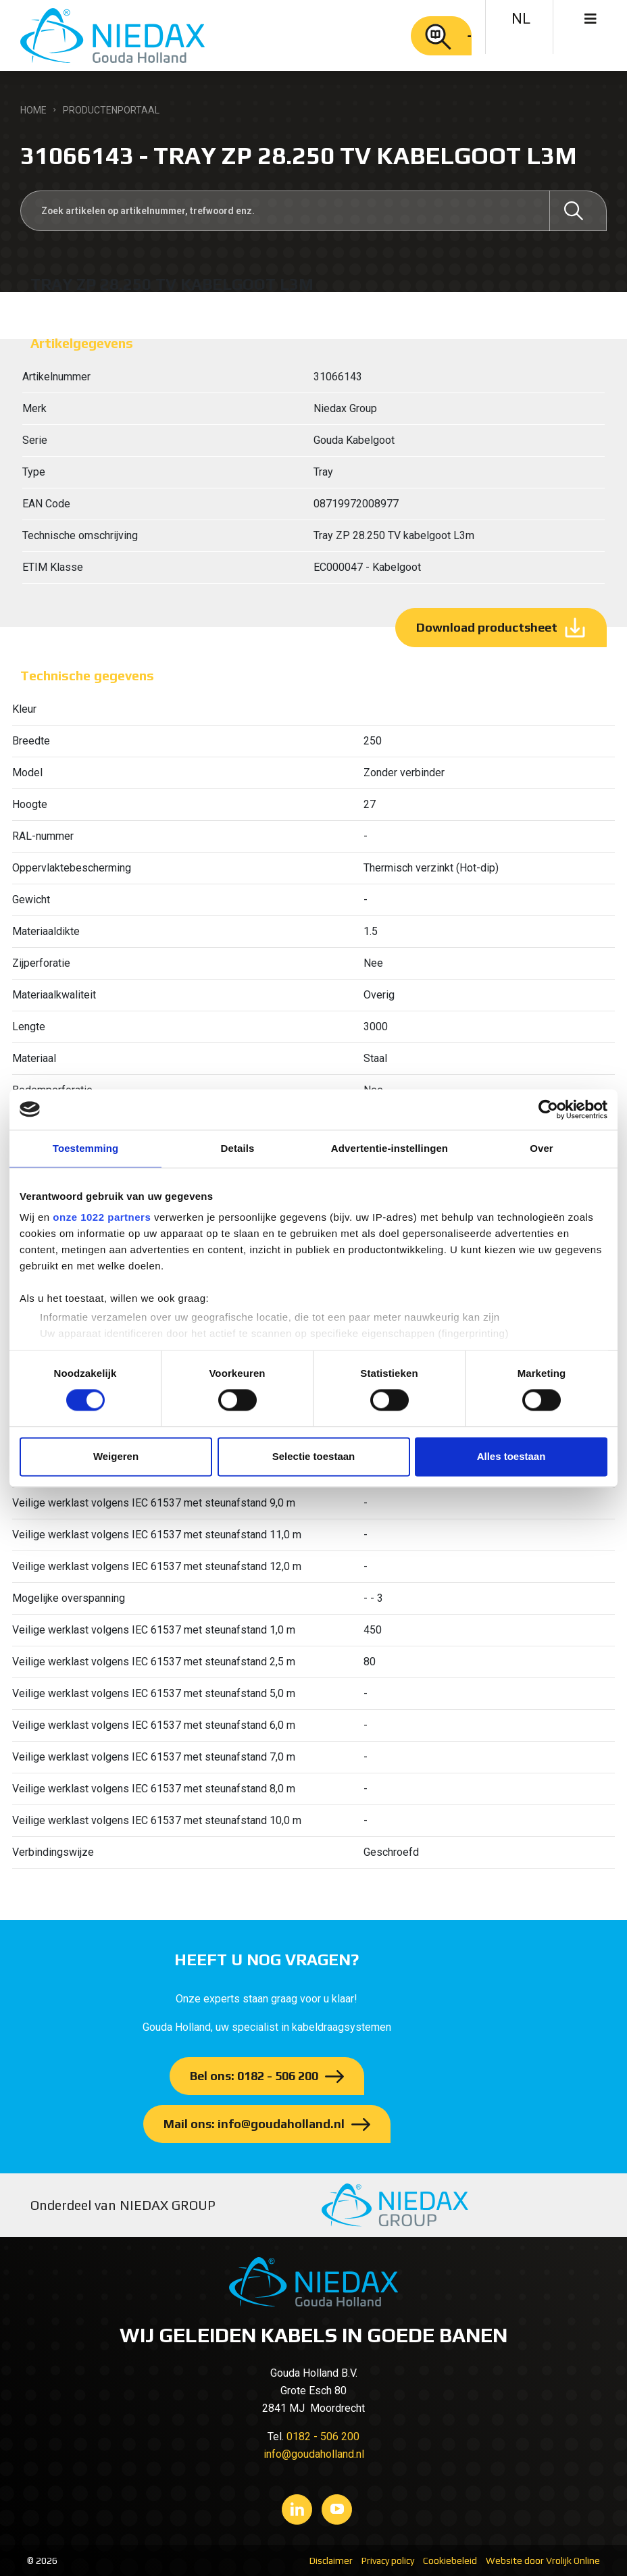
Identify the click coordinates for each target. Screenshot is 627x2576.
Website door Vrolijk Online (543, 2560)
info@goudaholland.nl (314, 2454)
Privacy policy (387, 2560)
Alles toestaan (511, 1456)
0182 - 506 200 (322, 2436)
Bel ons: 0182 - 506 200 (254, 2076)
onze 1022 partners (102, 1217)
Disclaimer (331, 2560)
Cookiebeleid (450, 2560)
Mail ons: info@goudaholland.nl (254, 2124)
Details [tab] (238, 1148)
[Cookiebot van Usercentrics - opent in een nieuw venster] (548, 1109)
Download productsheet (486, 627)
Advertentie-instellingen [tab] (389, 1148)
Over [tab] (541, 1148)
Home (33, 110)
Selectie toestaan (313, 1456)
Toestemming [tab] (86, 1148)
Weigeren (116, 1456)
